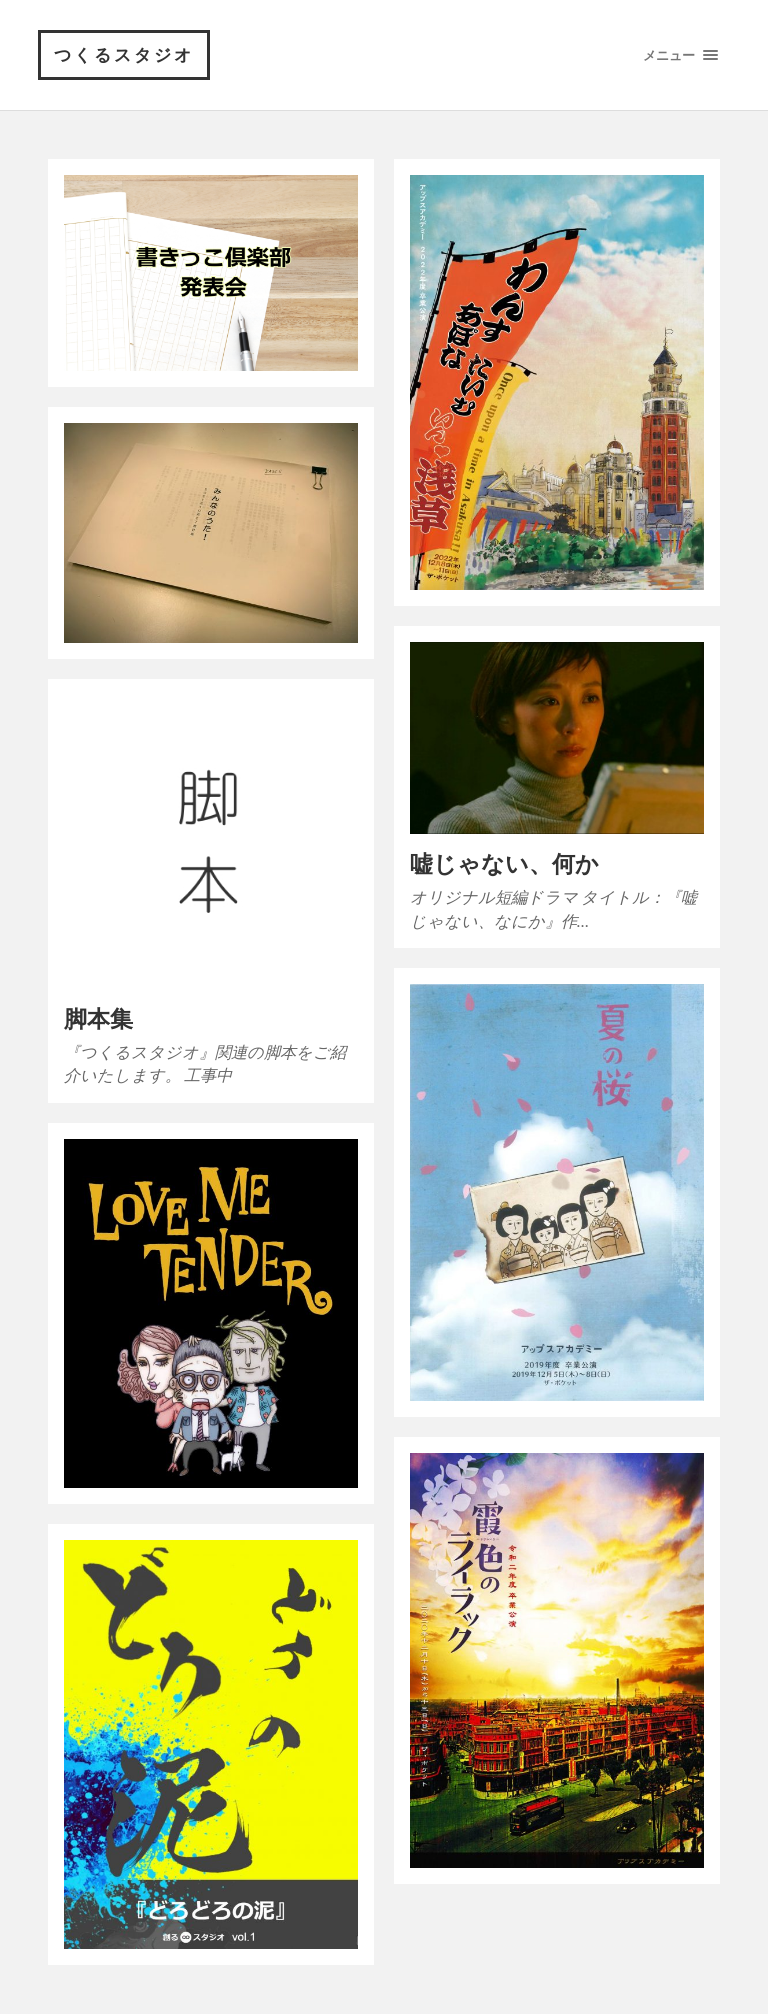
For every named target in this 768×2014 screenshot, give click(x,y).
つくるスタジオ (124, 54)
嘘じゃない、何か (504, 863)
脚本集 (98, 1018)
